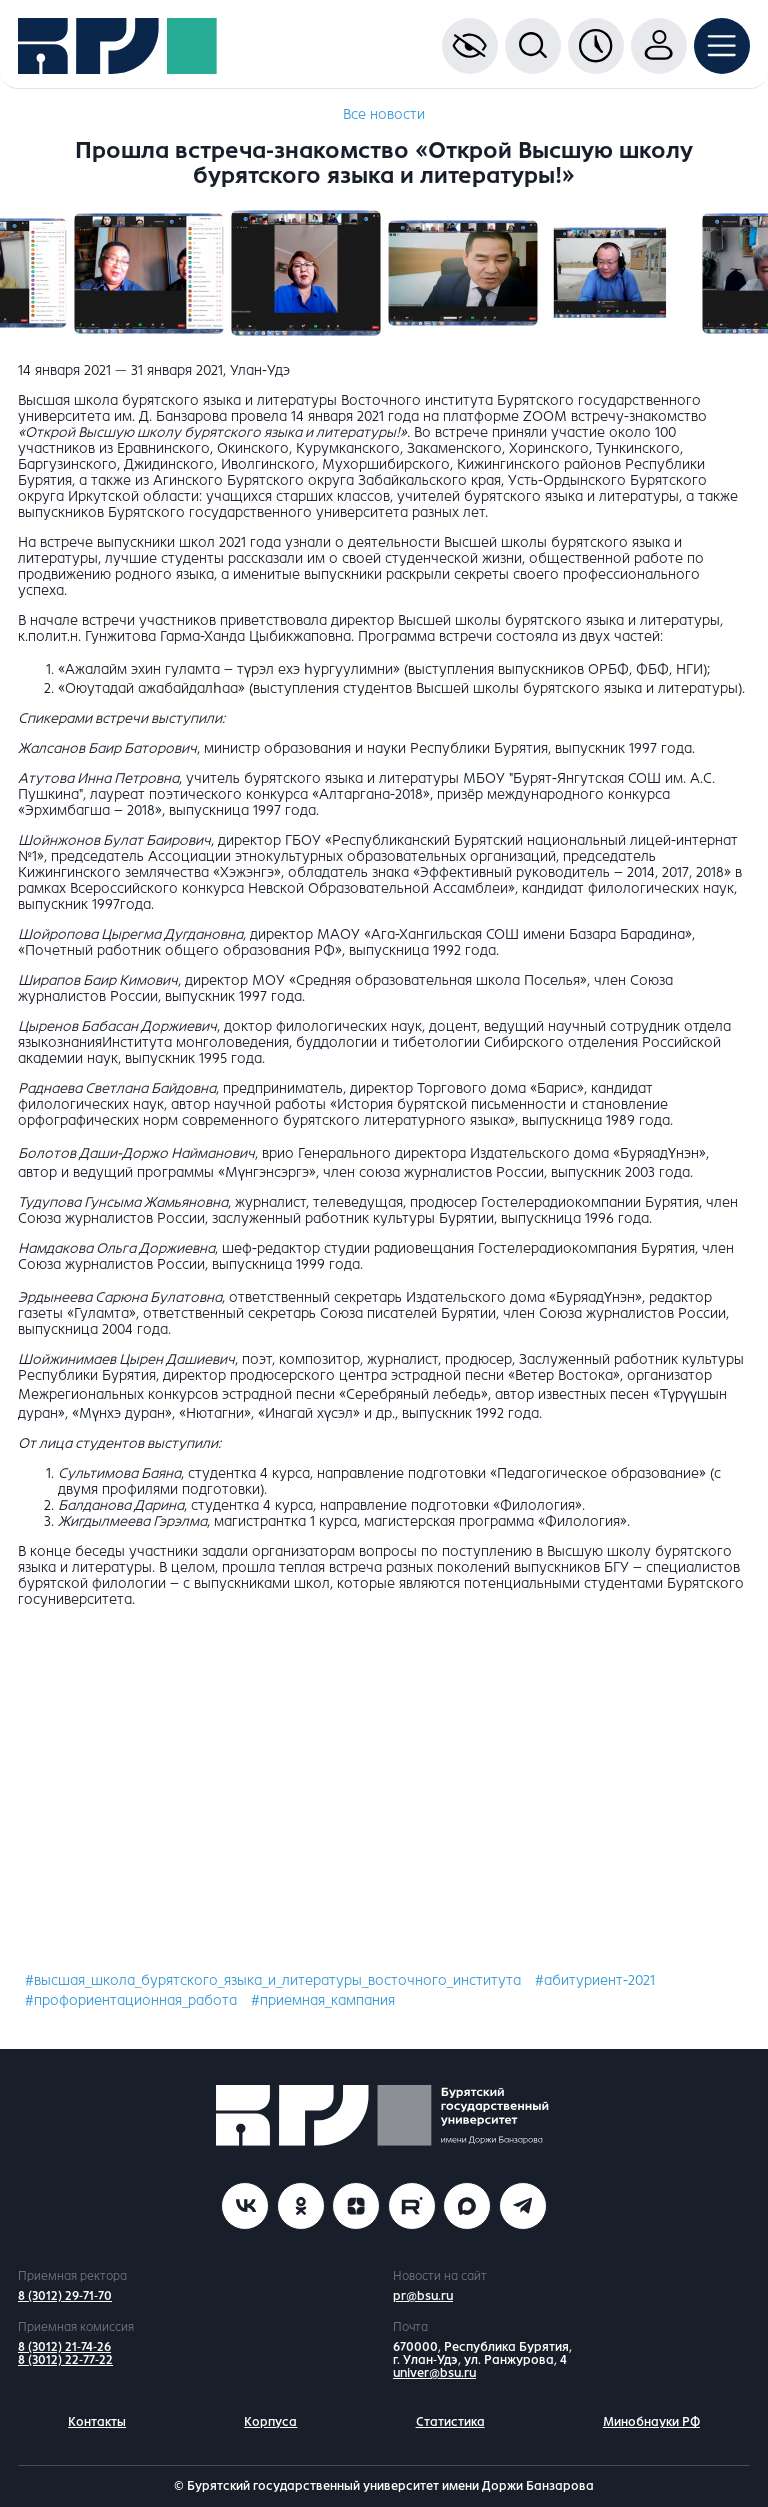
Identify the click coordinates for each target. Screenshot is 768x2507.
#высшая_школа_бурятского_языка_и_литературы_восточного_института (273, 1980)
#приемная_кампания (323, 2000)
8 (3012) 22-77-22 (65, 2360)
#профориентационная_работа (131, 2000)
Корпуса (270, 2422)
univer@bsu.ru (434, 2373)
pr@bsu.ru (423, 2296)
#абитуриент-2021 (595, 1980)
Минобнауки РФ (651, 2422)
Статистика (450, 2422)
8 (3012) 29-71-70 (65, 2296)
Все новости (384, 114)
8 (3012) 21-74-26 (64, 2347)
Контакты (97, 2422)
